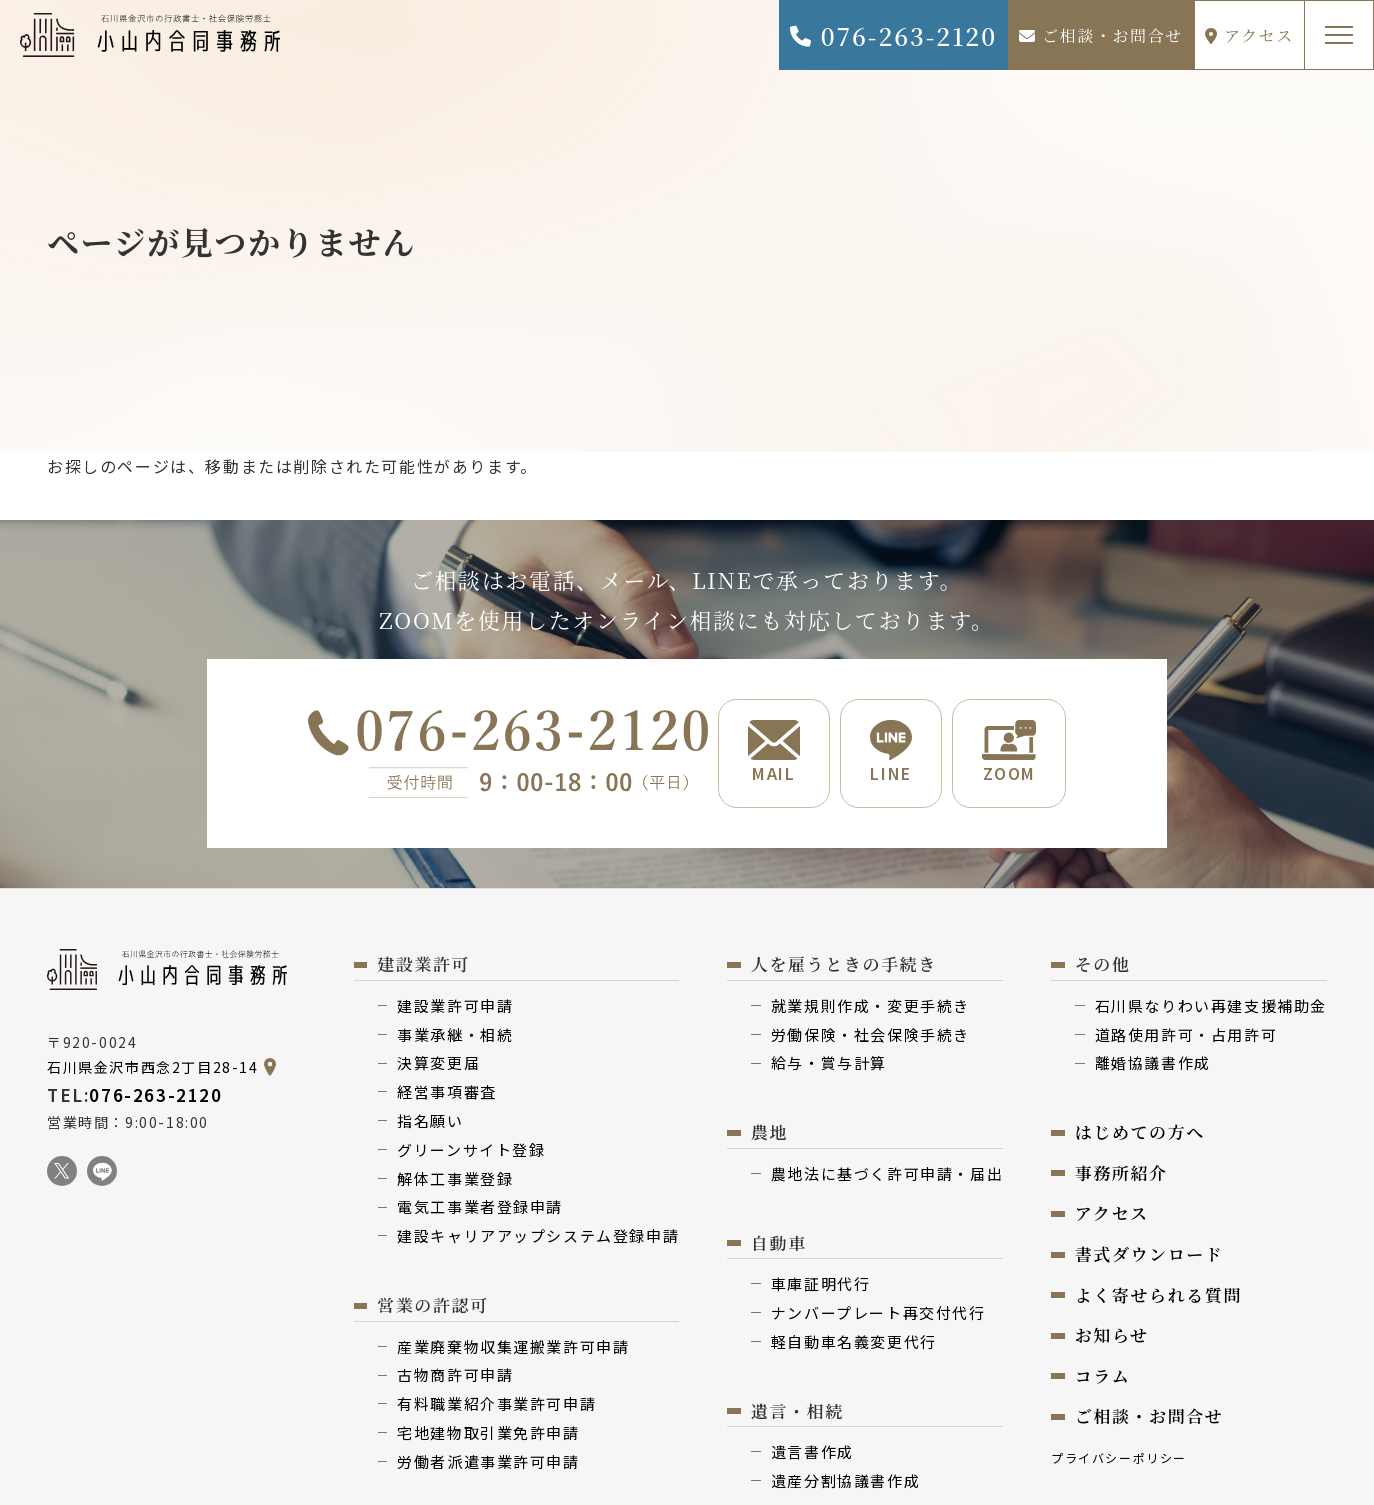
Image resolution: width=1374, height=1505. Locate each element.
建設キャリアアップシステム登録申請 (538, 1237)
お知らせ (1112, 1336)
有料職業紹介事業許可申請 (496, 1405)
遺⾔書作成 (812, 1453)
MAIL (772, 753)
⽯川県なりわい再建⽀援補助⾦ (1211, 1007)
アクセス (1249, 35)
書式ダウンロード (1149, 1255)
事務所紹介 (1121, 1174)
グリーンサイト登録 (471, 1151)
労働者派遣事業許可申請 (488, 1463)
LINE (891, 753)
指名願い (430, 1122)
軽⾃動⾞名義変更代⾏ (854, 1343)
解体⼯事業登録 (455, 1180)
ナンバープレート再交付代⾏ (878, 1314)
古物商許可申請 (455, 1376)
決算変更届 (438, 1064)
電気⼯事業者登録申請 (480, 1208)
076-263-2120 (892, 35)
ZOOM (1011, 753)
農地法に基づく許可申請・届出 (887, 1175)
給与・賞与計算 (829, 1064)
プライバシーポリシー (1119, 1459)
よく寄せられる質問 (1158, 1296)
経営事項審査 (447, 1093)
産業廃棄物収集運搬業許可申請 (513, 1348)
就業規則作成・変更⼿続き (870, 1007)
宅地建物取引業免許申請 (488, 1434)
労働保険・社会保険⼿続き (870, 1036)
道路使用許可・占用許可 (1186, 1036)
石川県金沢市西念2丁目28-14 (153, 1069)
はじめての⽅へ (1140, 1133)
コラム (1103, 1377)
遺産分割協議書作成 (845, 1482)
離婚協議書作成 (1153, 1064)
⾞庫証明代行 (821, 1285)
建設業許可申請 (455, 1007)
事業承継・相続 (455, 1036)
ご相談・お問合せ (1101, 35)
